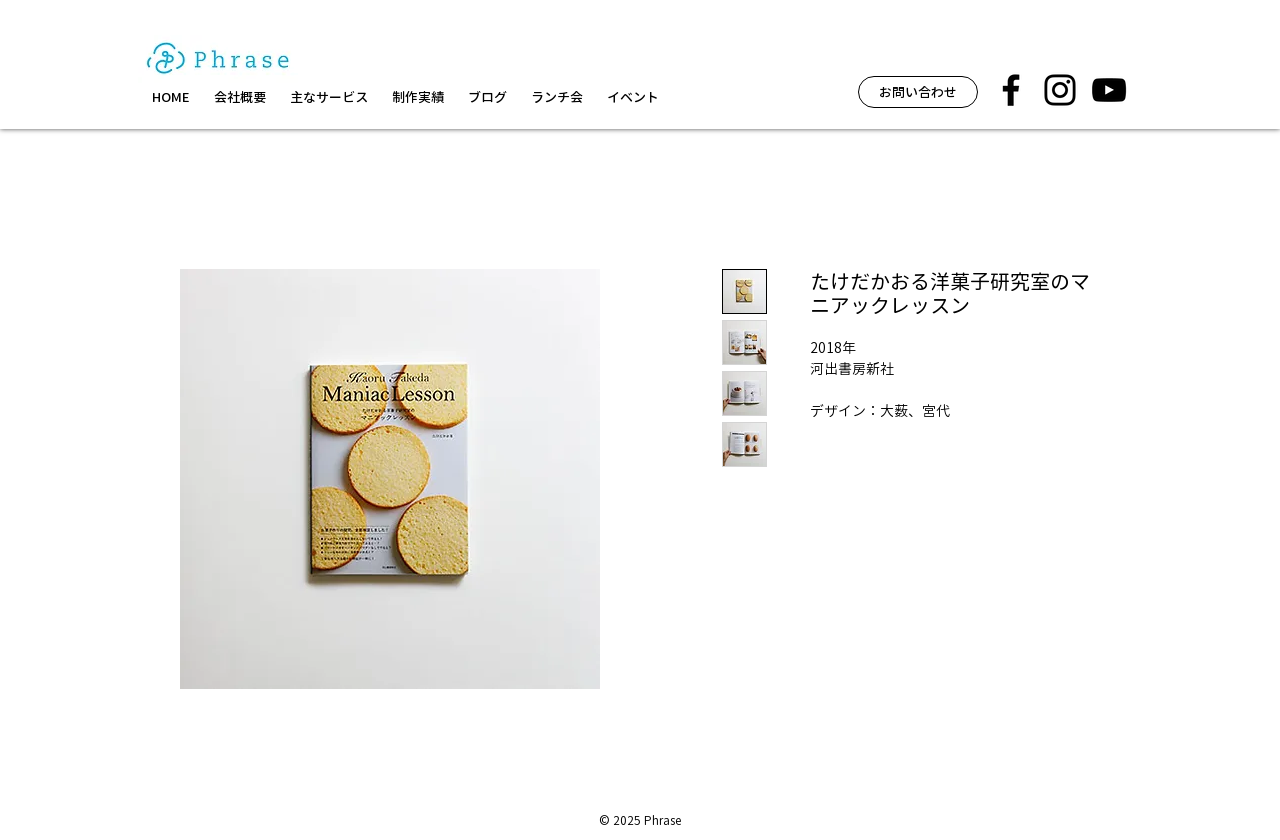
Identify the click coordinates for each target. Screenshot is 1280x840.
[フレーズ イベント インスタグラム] (1060, 90)
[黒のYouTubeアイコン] (1109, 90)
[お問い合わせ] (918, 92)
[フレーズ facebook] (1011, 90)
